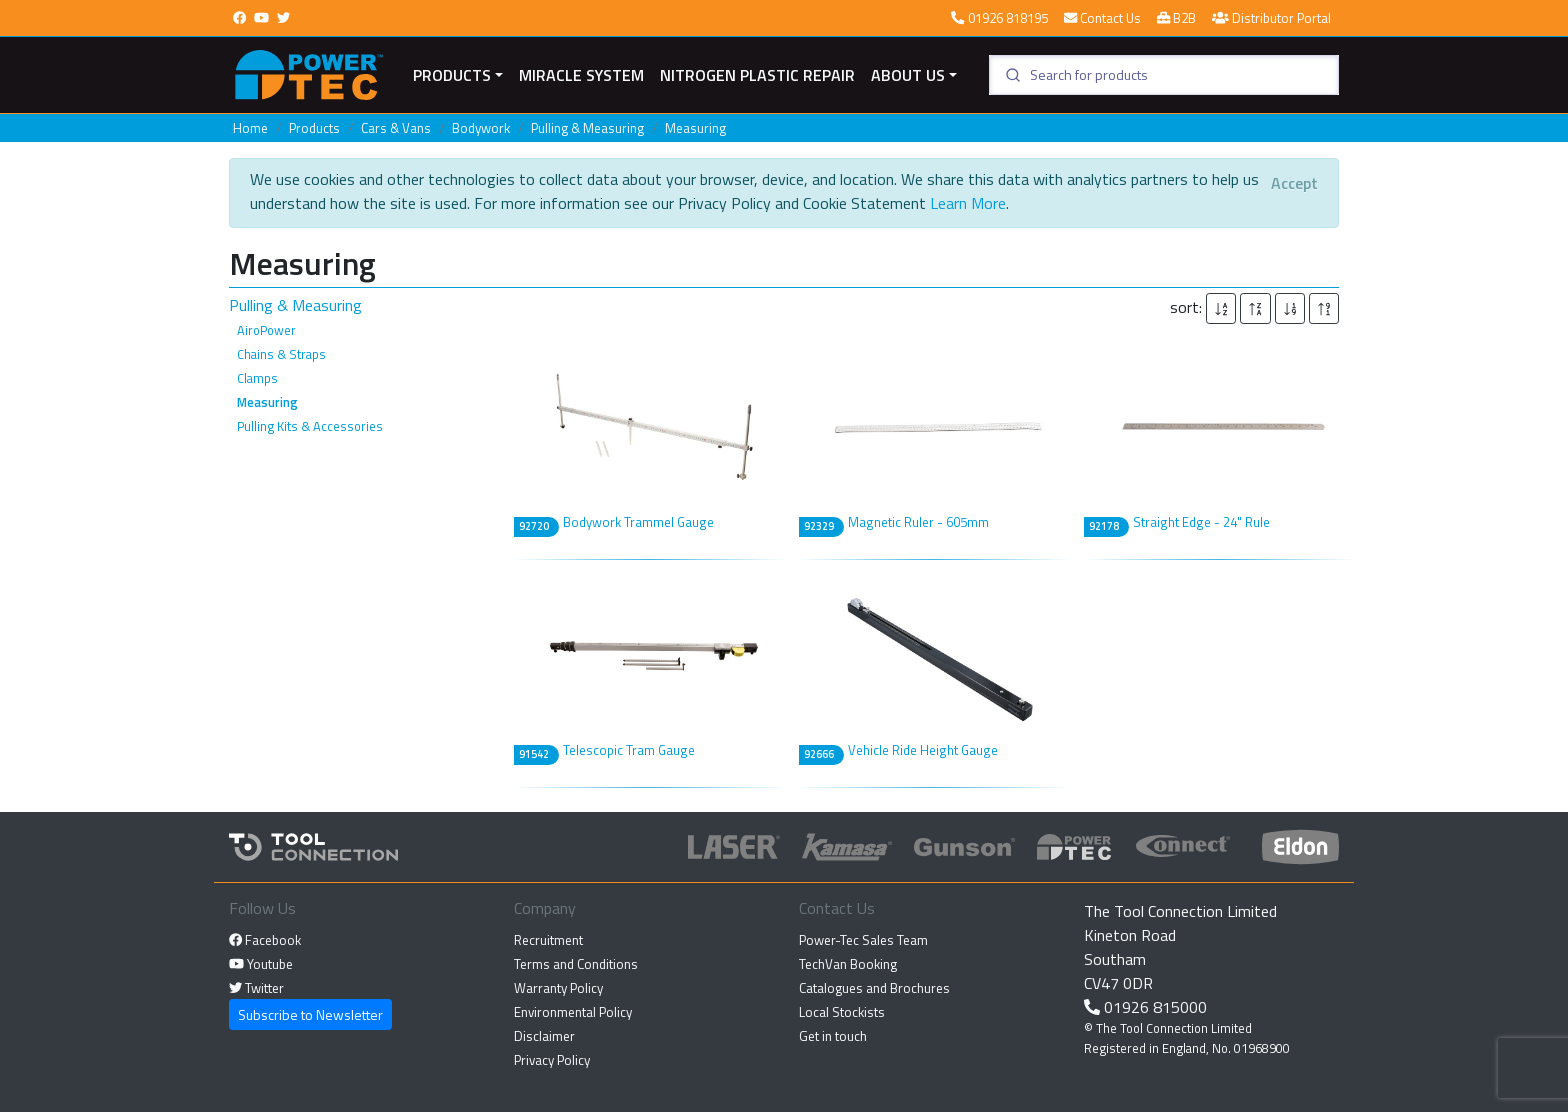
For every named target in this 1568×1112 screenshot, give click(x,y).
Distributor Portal (1271, 18)
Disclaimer (544, 1036)
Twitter (256, 988)
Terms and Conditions (576, 964)
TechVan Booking (848, 964)
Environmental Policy (573, 1012)
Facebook (265, 940)
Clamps (257, 378)
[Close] (1294, 183)
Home (250, 128)
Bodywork (481, 128)
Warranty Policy (558, 988)
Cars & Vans (396, 128)
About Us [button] (908, 75)
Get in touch (833, 1036)
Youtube (261, 964)
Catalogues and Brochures (874, 988)
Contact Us (1102, 18)
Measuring (695, 128)
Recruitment (548, 940)
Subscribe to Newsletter (310, 1014)
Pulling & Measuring (587, 128)
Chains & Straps (281, 354)
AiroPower (266, 330)
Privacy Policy (552, 1060)
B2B (1176, 18)
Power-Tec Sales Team (863, 940)
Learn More (968, 203)
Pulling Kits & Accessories (310, 426)
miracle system (581, 75)
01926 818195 (999, 18)
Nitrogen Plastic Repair (757, 75)
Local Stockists (842, 1012)
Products (452, 75)
